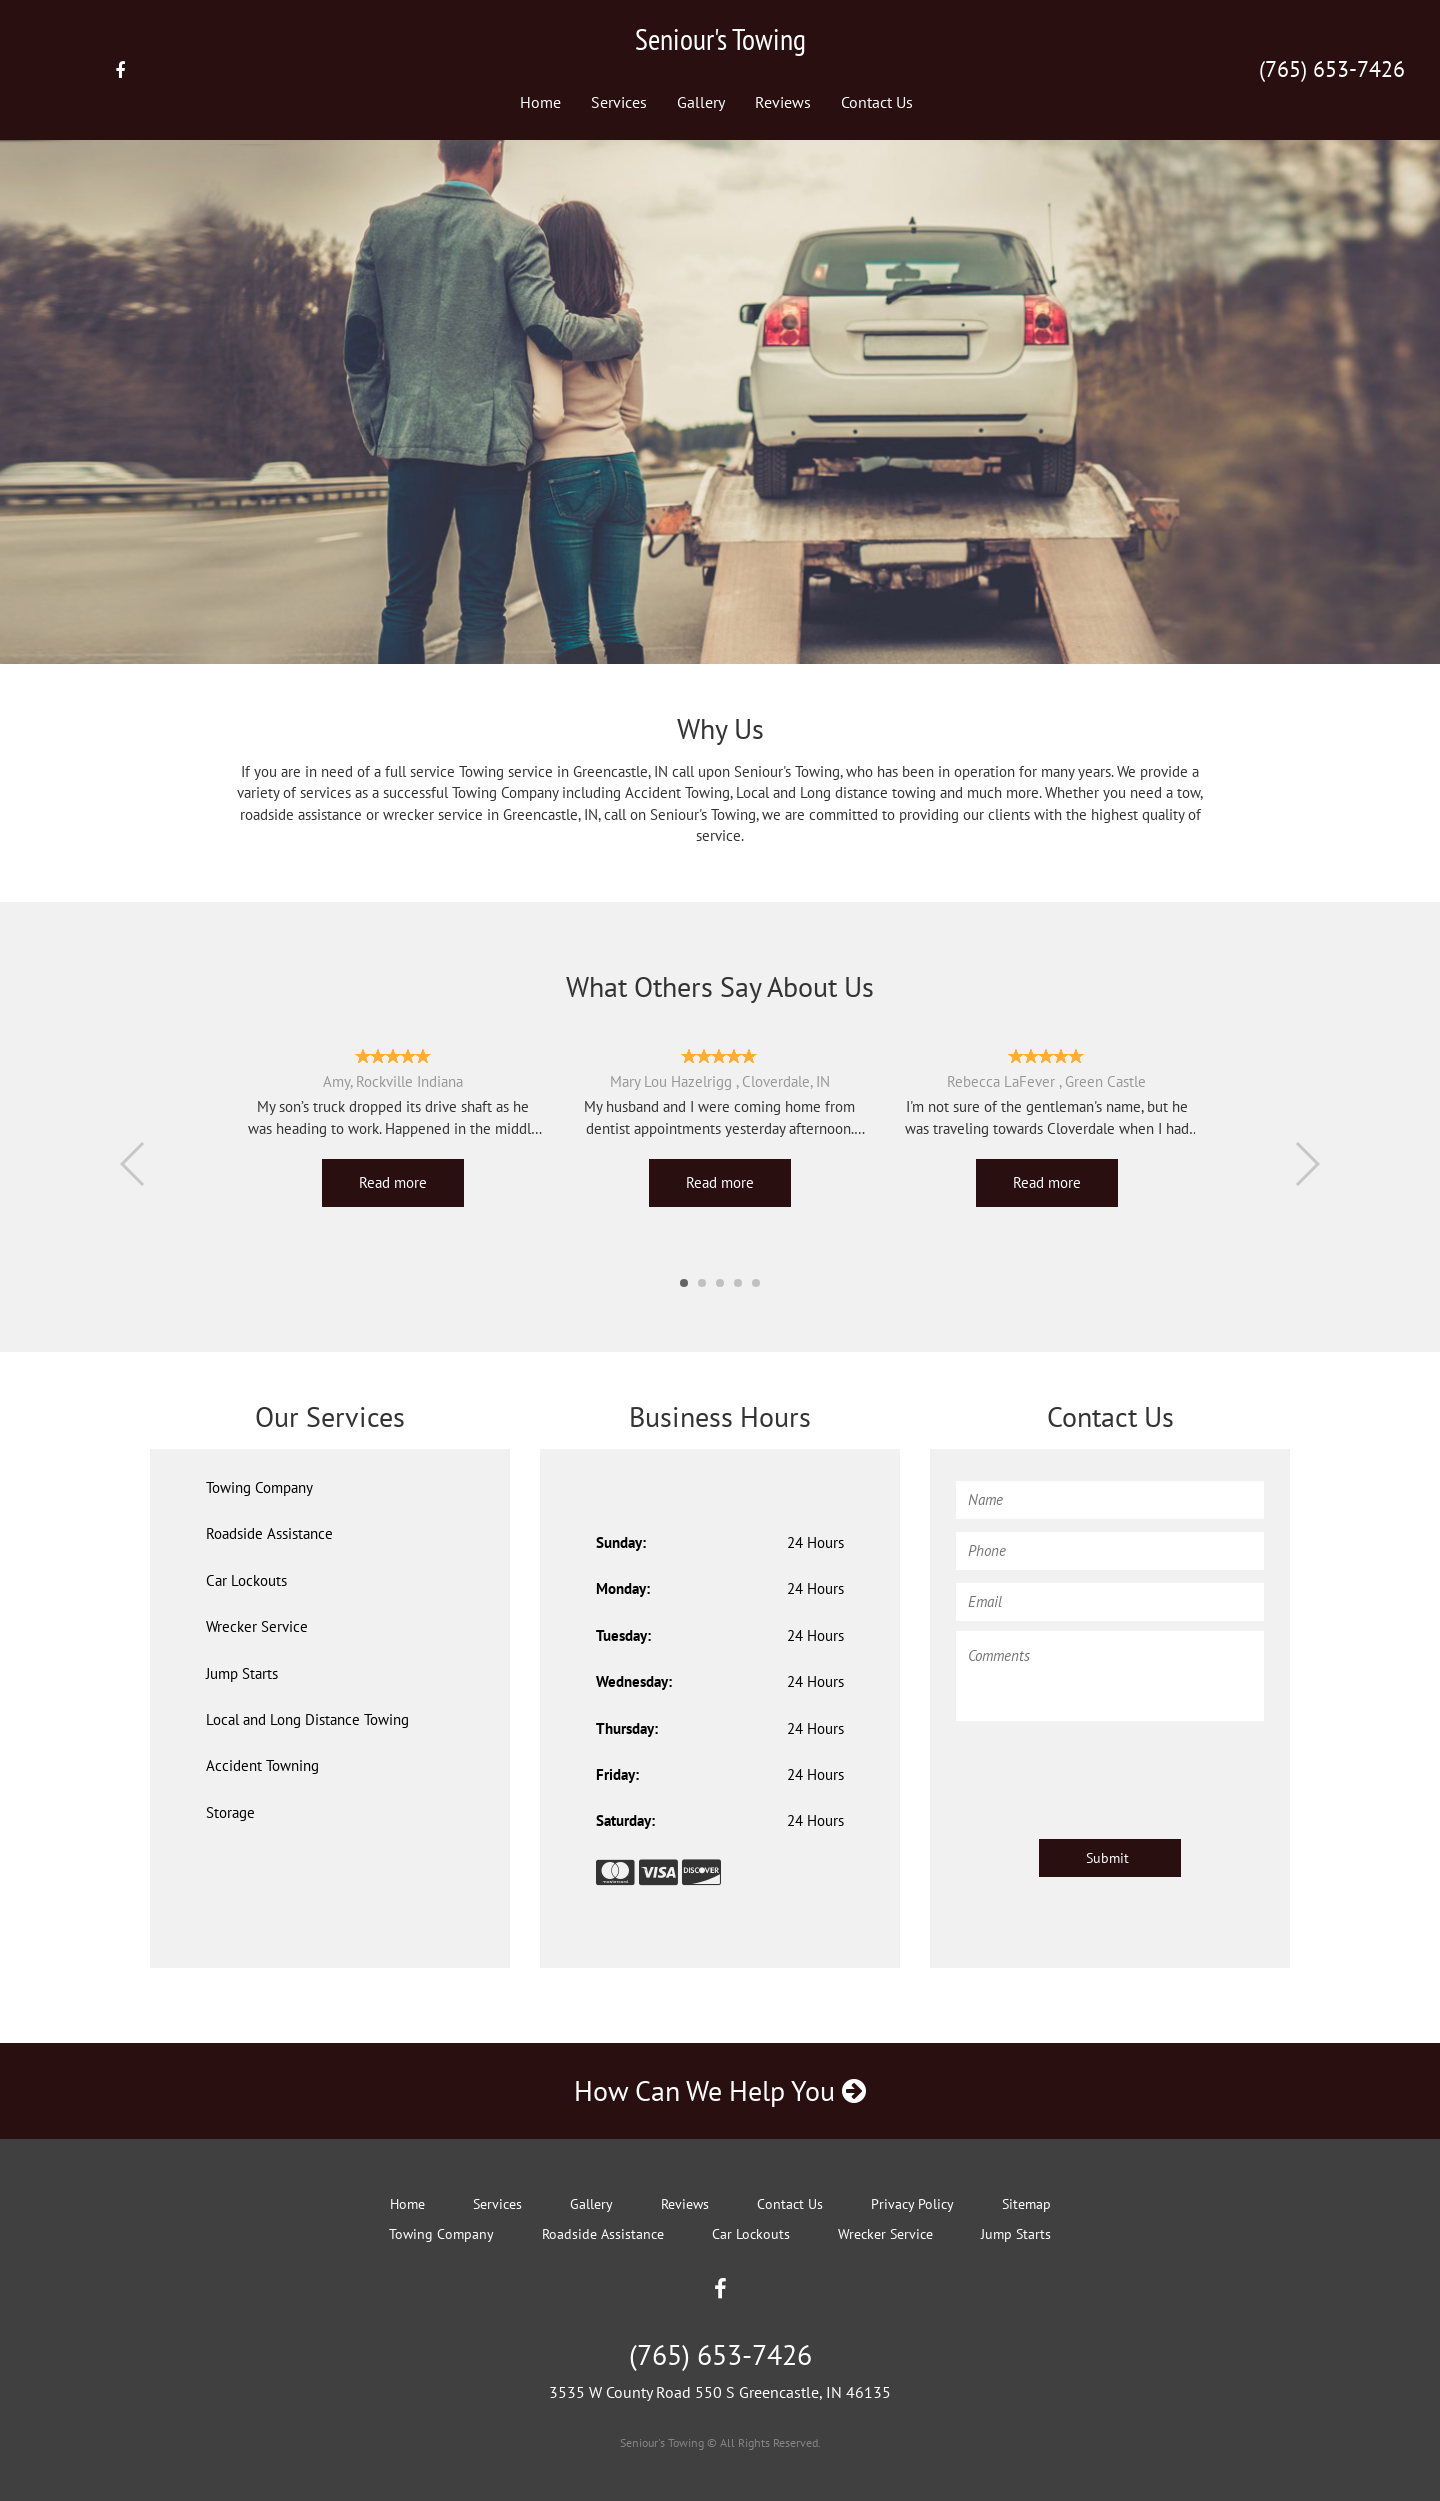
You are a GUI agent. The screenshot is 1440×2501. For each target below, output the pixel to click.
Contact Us (877, 102)
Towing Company (259, 1487)
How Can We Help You (720, 2090)
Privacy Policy (912, 2204)
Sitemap (1026, 2204)
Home (540, 102)
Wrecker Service (257, 1626)
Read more (393, 1182)
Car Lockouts (246, 1580)
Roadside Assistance (269, 1533)
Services (619, 102)
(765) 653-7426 (1332, 69)
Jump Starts (242, 1673)
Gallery (701, 102)
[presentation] (1108, 1770)
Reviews (783, 102)
